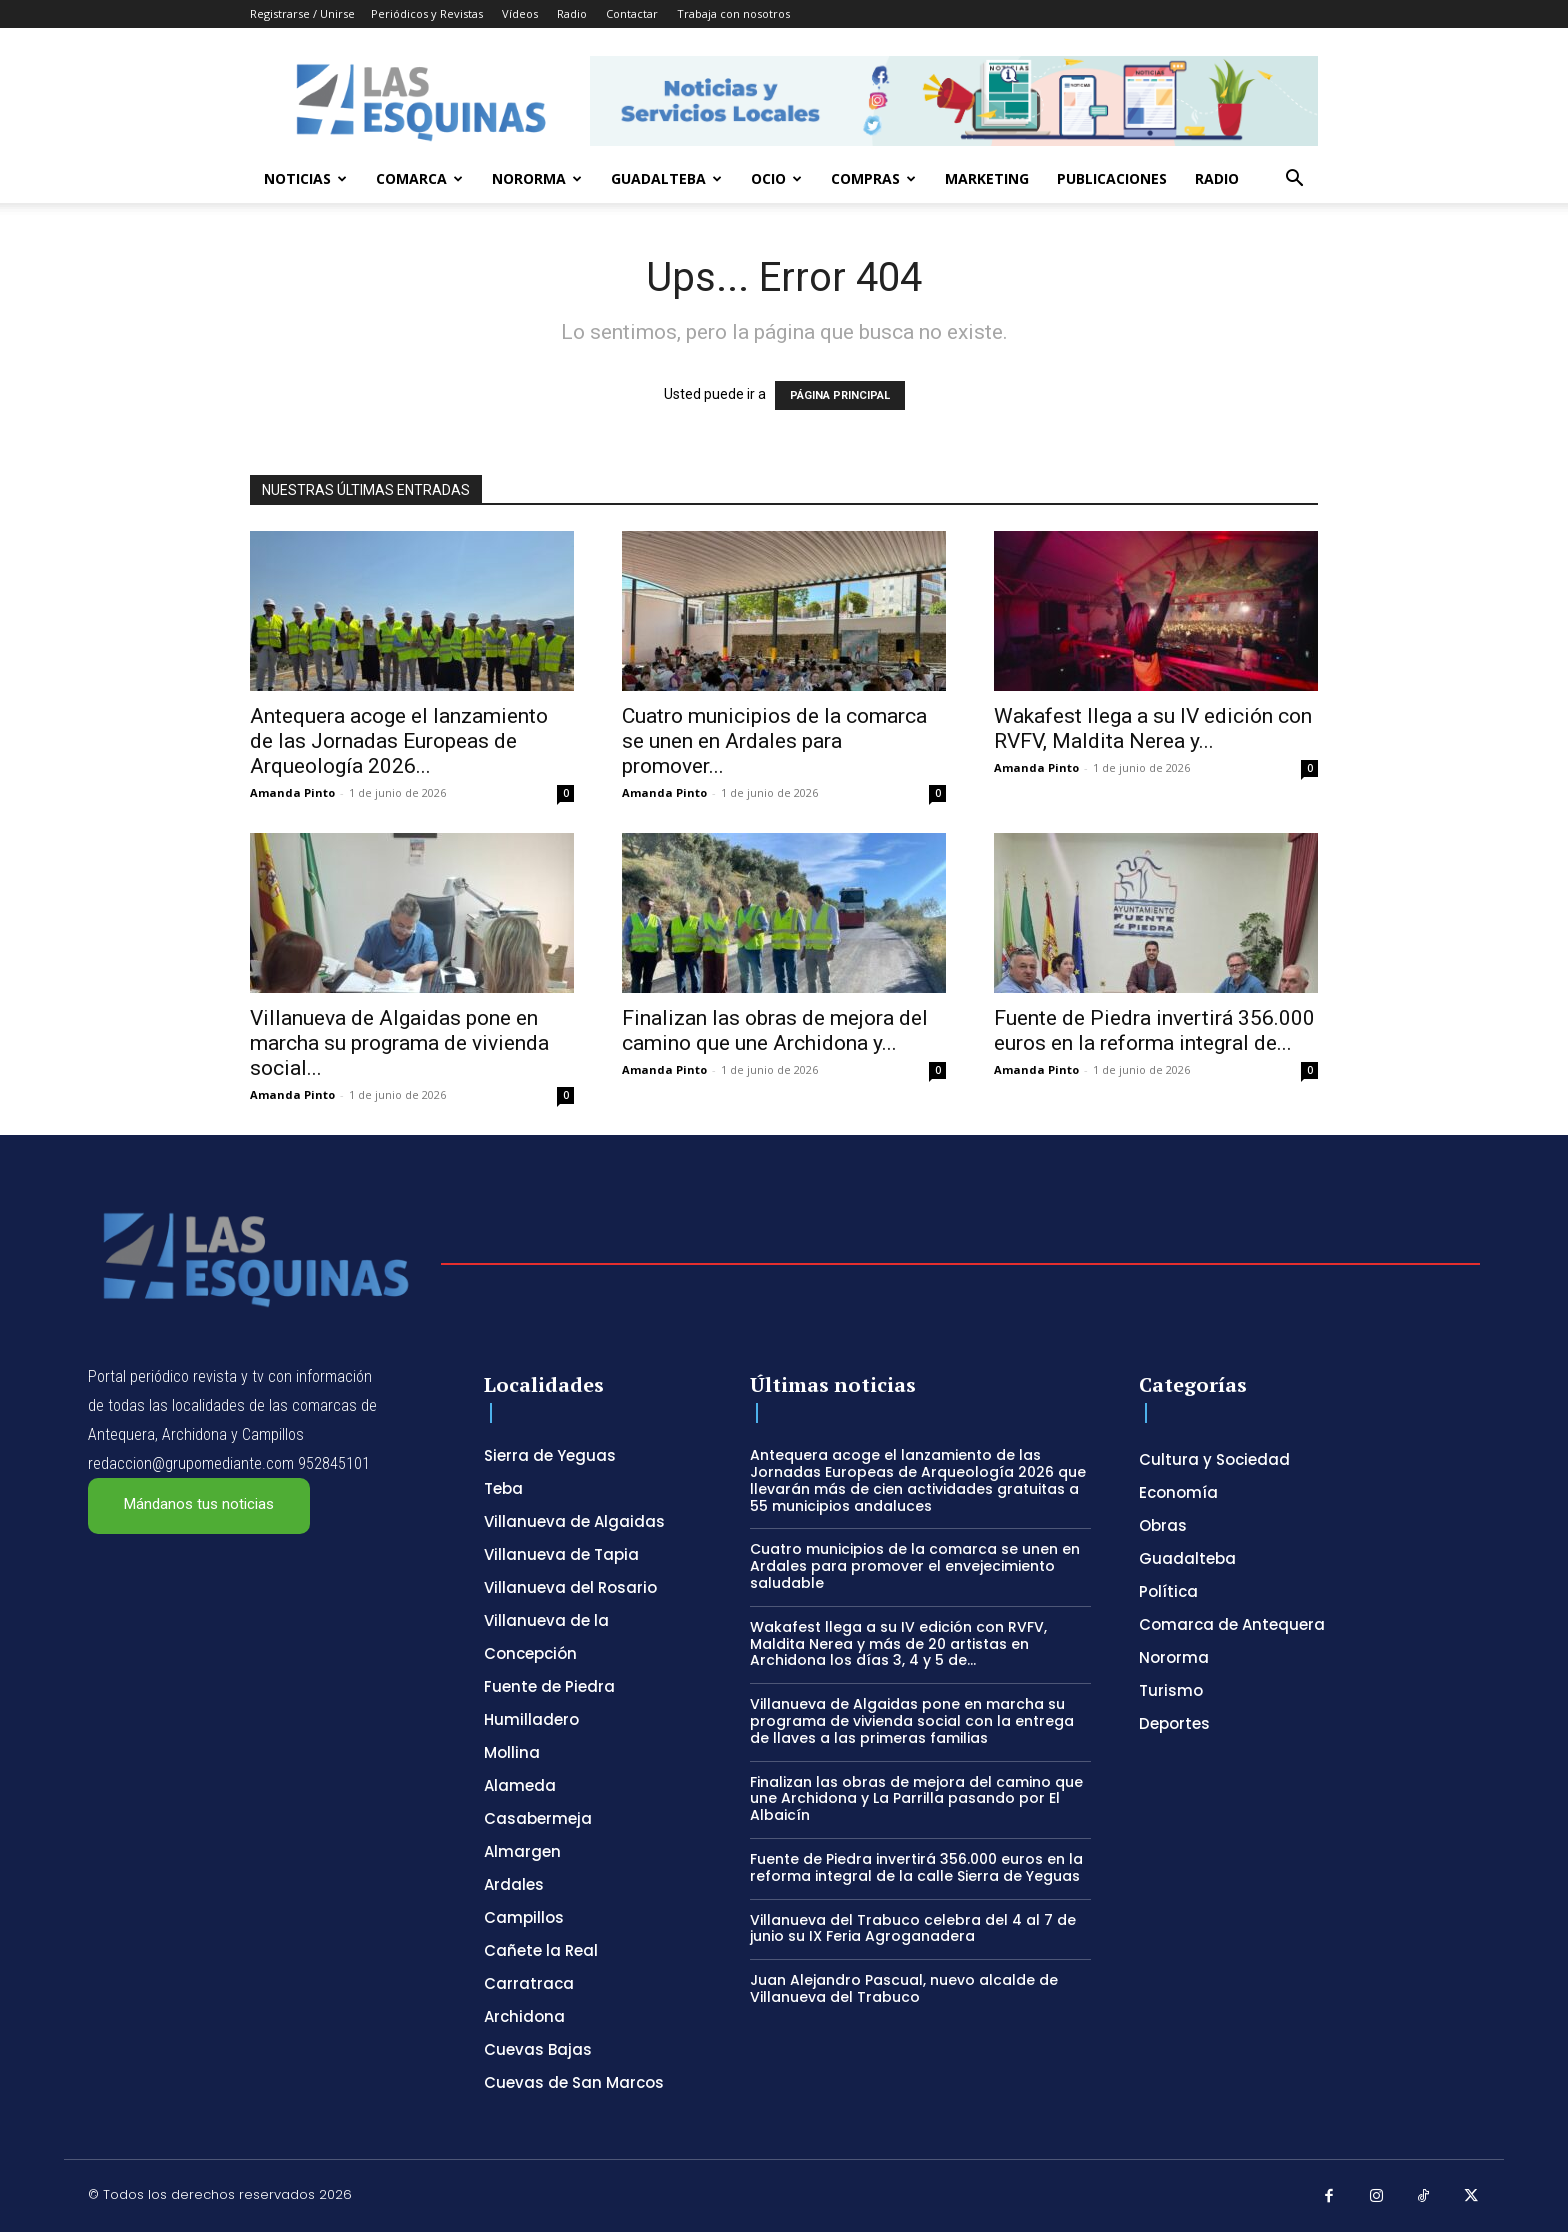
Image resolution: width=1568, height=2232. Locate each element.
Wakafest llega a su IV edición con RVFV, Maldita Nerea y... (1153, 728)
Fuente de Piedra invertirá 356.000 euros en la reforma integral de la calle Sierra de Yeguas (916, 1867)
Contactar (632, 13)
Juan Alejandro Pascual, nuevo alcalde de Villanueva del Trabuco (904, 1988)
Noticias (305, 178)
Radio (572, 13)
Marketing (987, 178)
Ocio (776, 178)
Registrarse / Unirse (302, 13)
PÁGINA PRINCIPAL (840, 395)
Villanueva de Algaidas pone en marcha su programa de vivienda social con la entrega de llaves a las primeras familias (912, 1721)
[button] (1294, 180)
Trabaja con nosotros (733, 13)
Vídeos (520, 13)
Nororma (537, 178)
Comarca (419, 178)
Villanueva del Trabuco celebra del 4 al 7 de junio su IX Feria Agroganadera (913, 1928)
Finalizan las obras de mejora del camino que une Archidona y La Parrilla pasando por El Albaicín (916, 1799)
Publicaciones (1112, 178)
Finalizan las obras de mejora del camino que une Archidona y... (775, 1030)
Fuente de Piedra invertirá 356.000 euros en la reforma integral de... (1154, 1030)
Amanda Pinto (292, 792)
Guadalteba (666, 178)
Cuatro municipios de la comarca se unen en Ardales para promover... (774, 741)
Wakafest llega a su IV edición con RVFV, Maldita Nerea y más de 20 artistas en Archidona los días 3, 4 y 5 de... (898, 1644)
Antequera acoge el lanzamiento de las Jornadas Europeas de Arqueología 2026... (399, 741)
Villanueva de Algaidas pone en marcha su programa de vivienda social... (399, 1043)
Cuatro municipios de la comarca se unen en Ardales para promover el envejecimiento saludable (915, 1566)
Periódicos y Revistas (427, 13)
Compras (873, 178)
